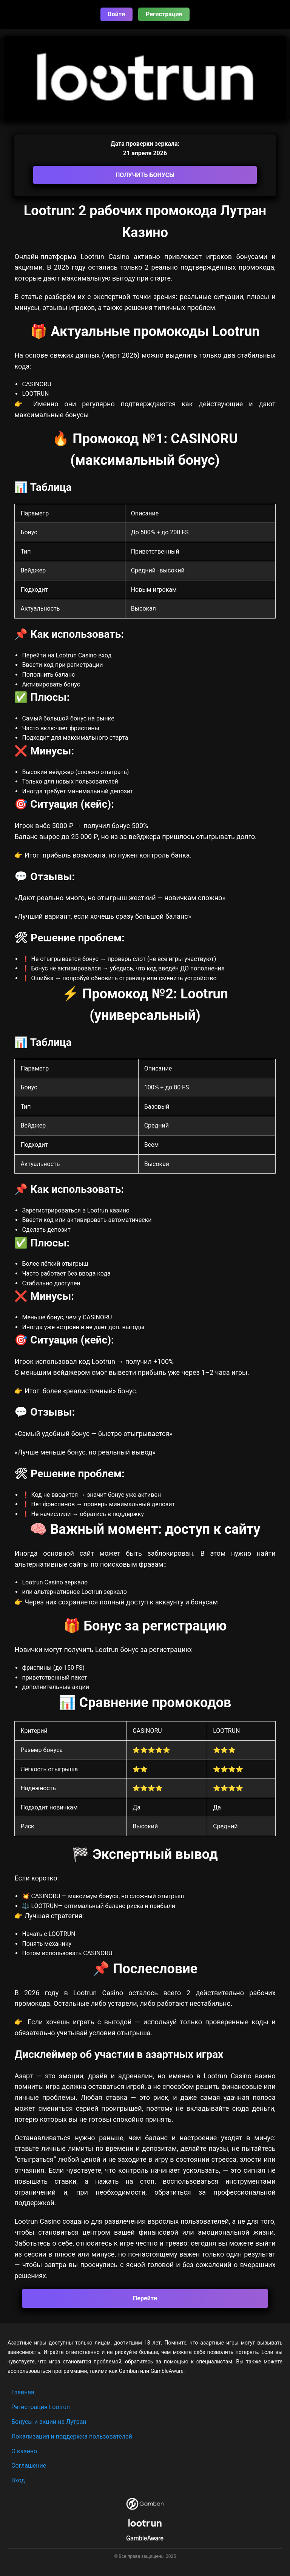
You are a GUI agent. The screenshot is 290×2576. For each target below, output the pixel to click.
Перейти (145, 2298)
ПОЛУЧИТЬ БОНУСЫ (145, 175)
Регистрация (164, 14)
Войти (116, 14)
